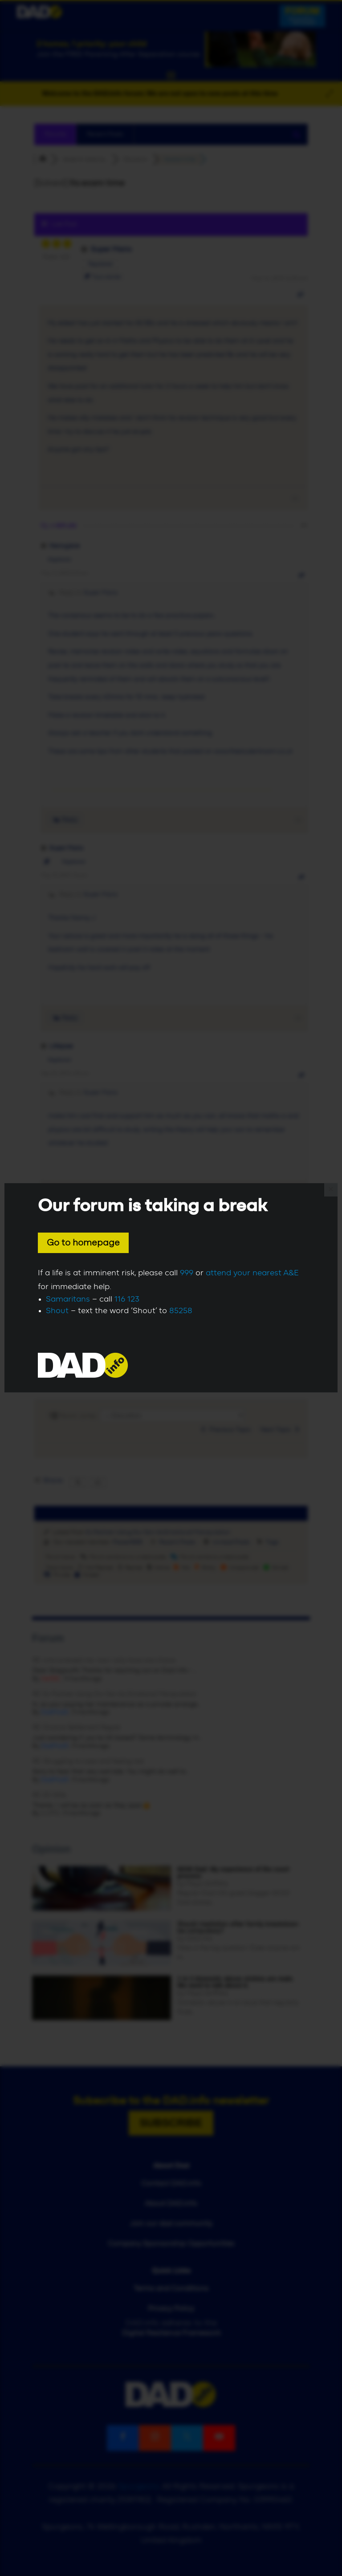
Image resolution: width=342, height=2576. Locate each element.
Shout (57, 1311)
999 (186, 1273)
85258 (180, 1311)
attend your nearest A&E (252, 1273)
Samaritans (68, 1299)
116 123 (126, 1299)
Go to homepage (83, 1242)
